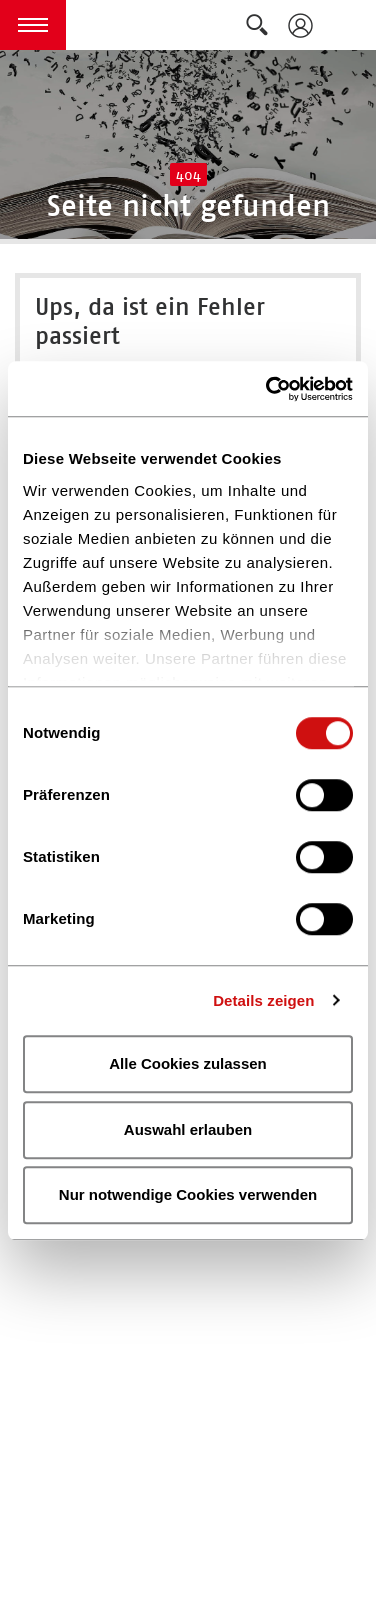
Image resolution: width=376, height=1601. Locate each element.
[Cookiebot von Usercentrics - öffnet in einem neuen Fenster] (268, 389)
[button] (33, 25)
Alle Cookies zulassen (188, 1063)
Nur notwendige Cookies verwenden (188, 1194)
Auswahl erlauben (188, 1129)
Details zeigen (263, 1000)
